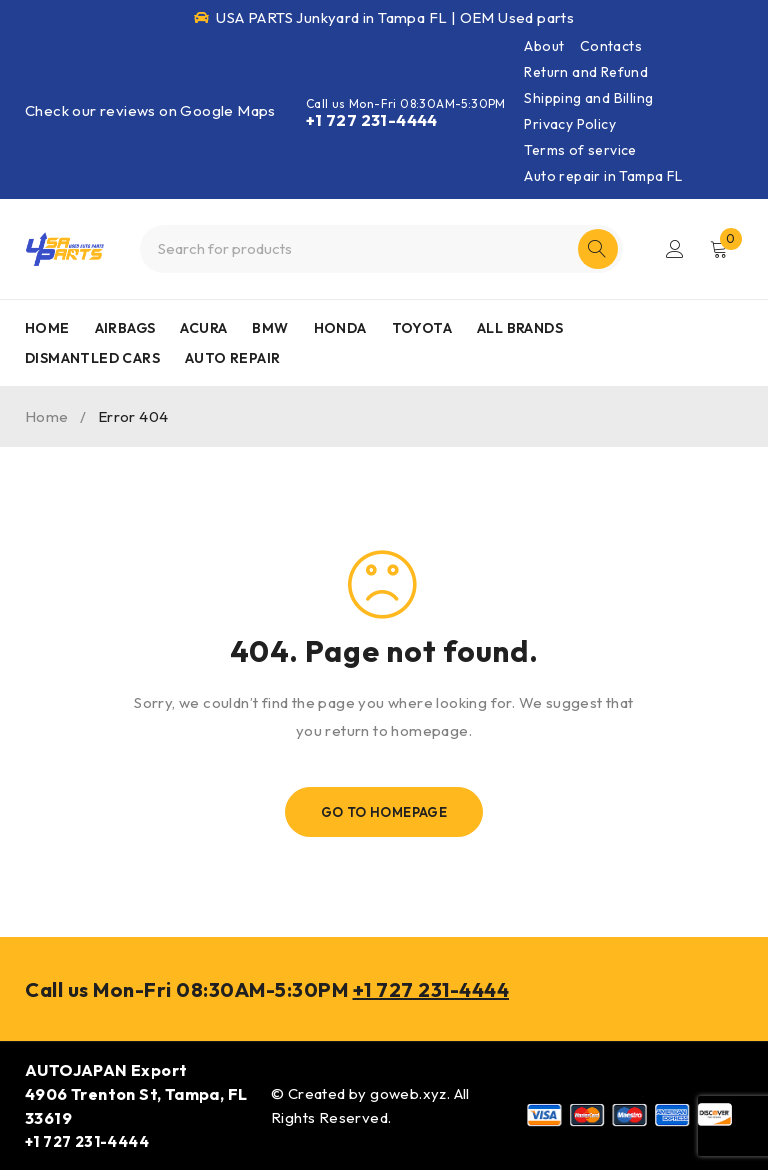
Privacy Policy (570, 124)
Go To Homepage (384, 812)
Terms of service (580, 150)
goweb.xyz (408, 1093)
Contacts (611, 46)
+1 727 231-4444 (372, 120)
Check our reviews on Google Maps (150, 110)
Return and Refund (586, 72)
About (544, 46)
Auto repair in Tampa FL (603, 176)
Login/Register (675, 249)
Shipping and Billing (588, 98)
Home (47, 416)
